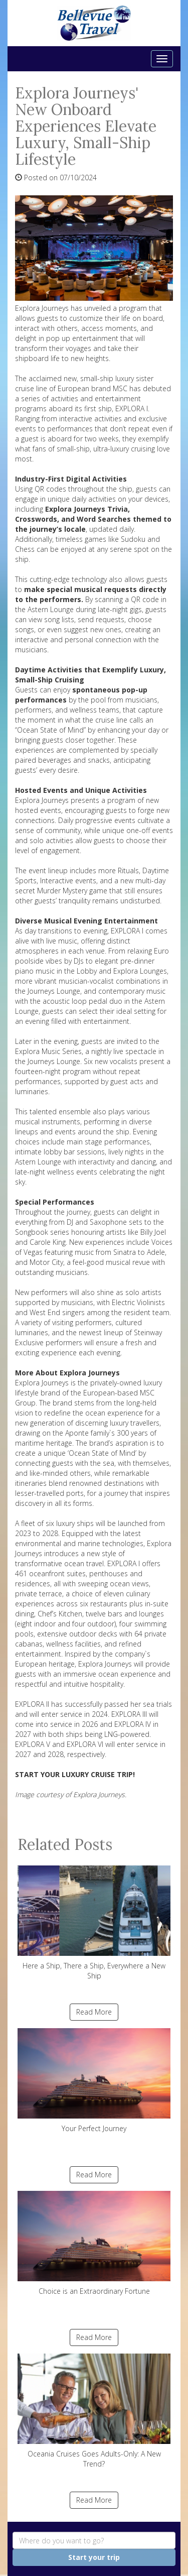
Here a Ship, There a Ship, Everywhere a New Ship (94, 1922)
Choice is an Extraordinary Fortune (94, 2243)
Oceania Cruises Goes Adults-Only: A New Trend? (94, 2411)
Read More (94, 2012)
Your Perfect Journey (94, 2080)
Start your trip (94, 2557)
